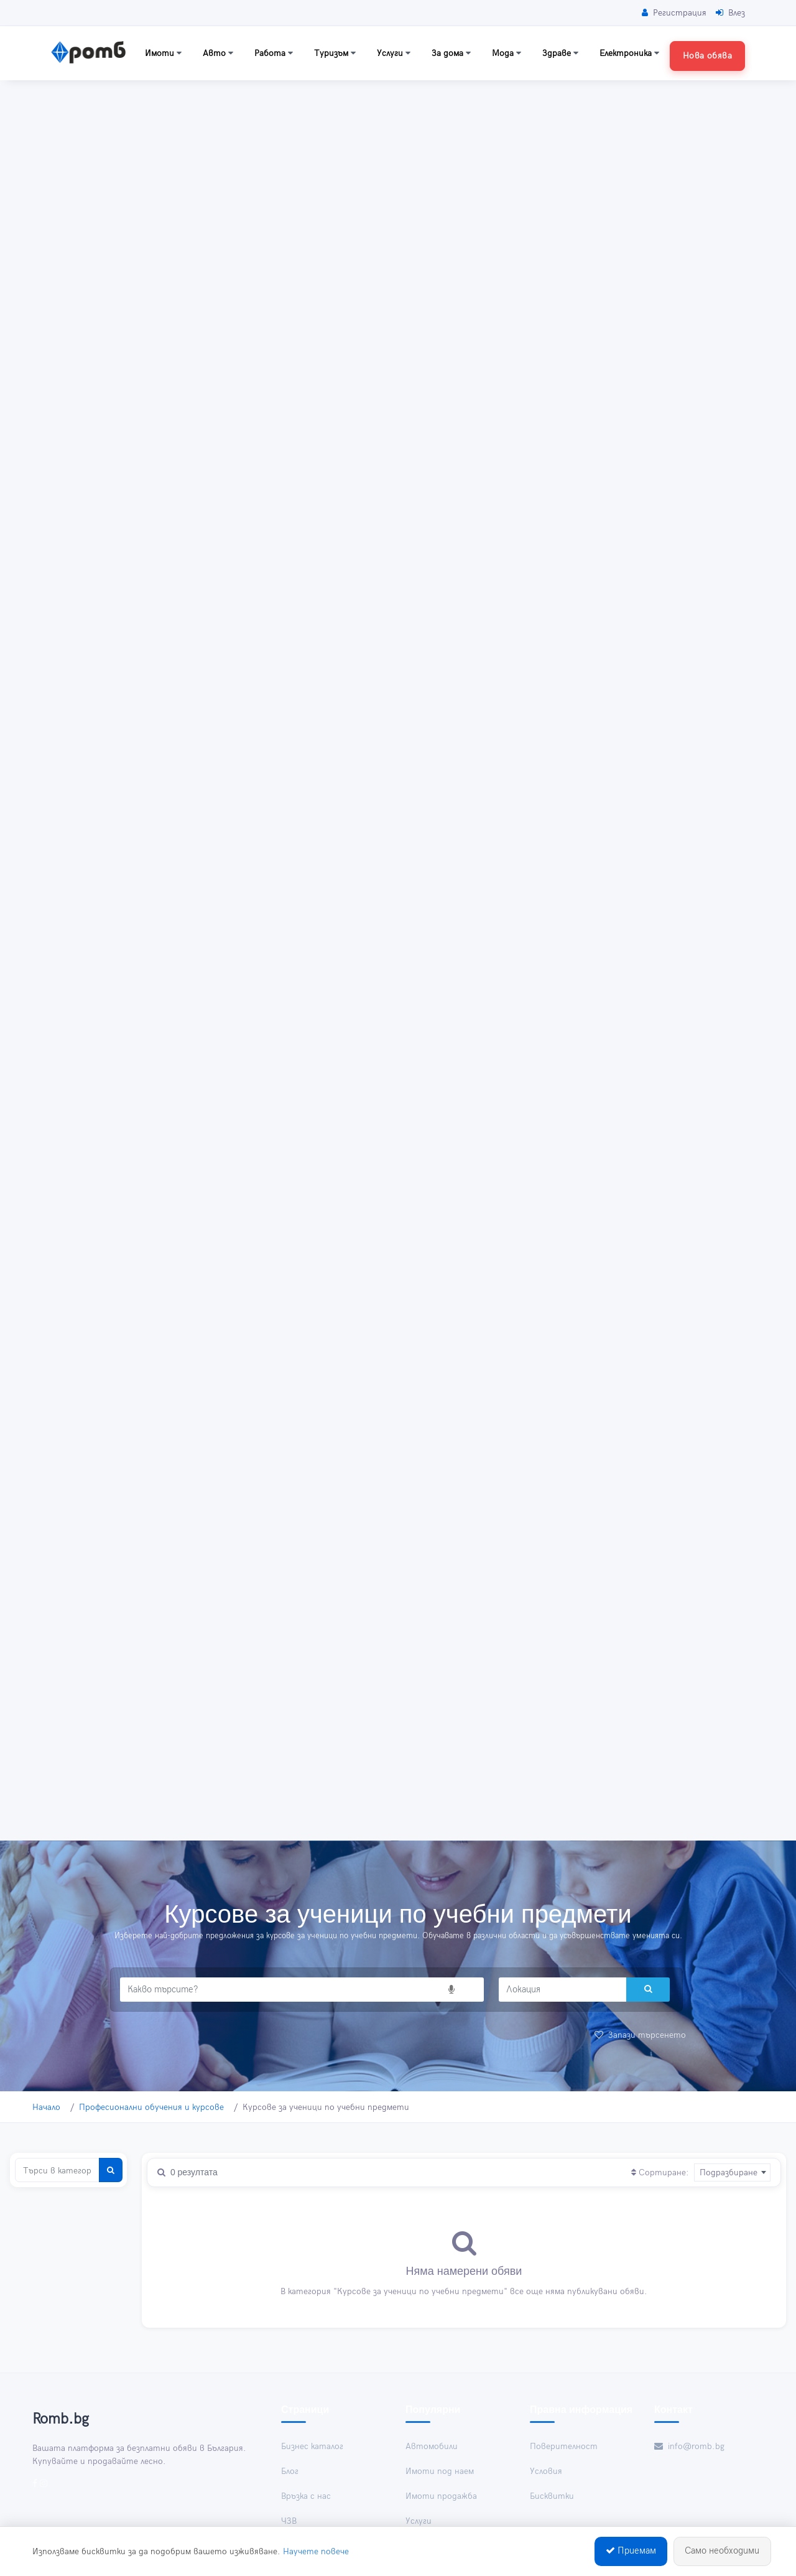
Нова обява (707, 55)
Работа (273, 53)
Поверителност (564, 2446)
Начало (46, 2107)
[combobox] (732, 2172)
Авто (218, 53)
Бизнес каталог (312, 2446)
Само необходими (722, 2552)
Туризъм (335, 53)
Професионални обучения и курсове (151, 2107)
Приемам (630, 2552)
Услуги (393, 53)
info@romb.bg (689, 2446)
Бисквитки (552, 2496)
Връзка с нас (306, 2496)
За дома (451, 53)
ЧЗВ (289, 2521)
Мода (506, 53)
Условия (546, 2471)
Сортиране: (660, 2172)
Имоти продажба (441, 2496)
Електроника (629, 53)
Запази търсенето (640, 2035)
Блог (289, 2471)
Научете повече (316, 2552)
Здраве (560, 53)
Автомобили (431, 2446)
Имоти (163, 53)
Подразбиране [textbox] (728, 2172)
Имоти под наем (439, 2471)
